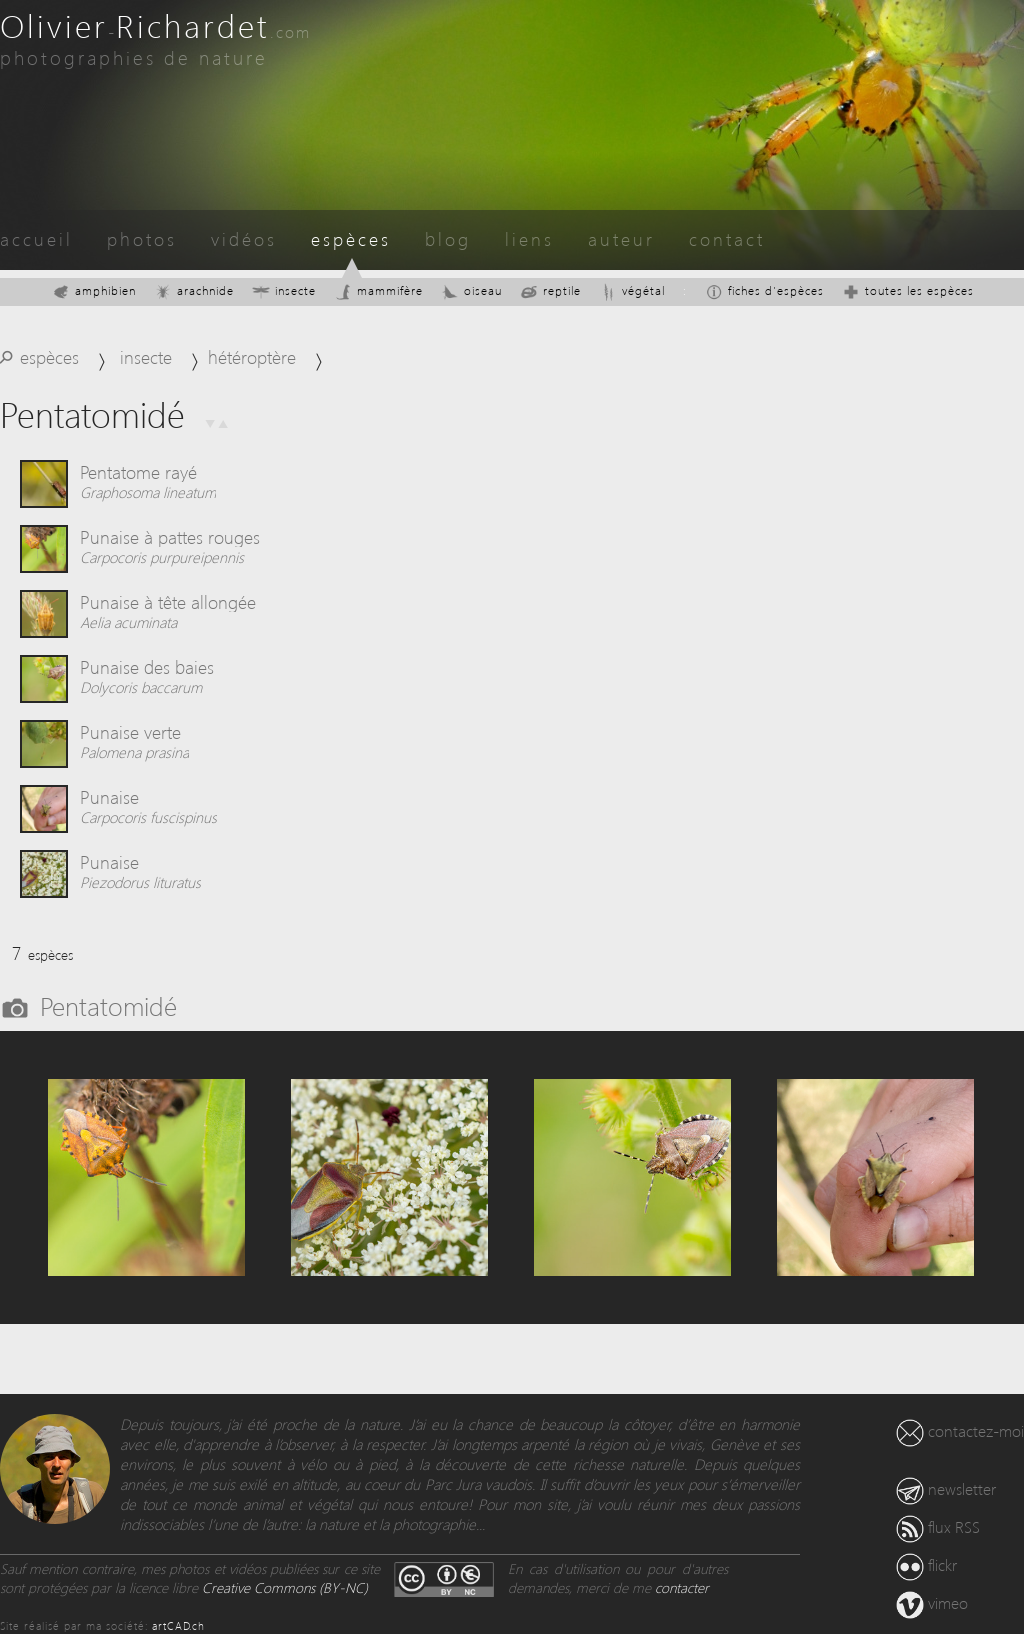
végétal (632, 290)
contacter (682, 1587)
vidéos (244, 238)
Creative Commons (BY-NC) (285, 1587)
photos (142, 238)
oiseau (471, 290)
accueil (36, 238)
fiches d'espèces (764, 290)
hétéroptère (252, 356)
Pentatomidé (108, 1005)
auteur (621, 238)
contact (727, 238)
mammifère (378, 290)
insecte (284, 290)
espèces (351, 238)
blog (448, 238)
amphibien (94, 290)
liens (529, 238)
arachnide (194, 290)
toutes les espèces (908, 290)
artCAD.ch (178, 1625)
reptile (550, 290)
